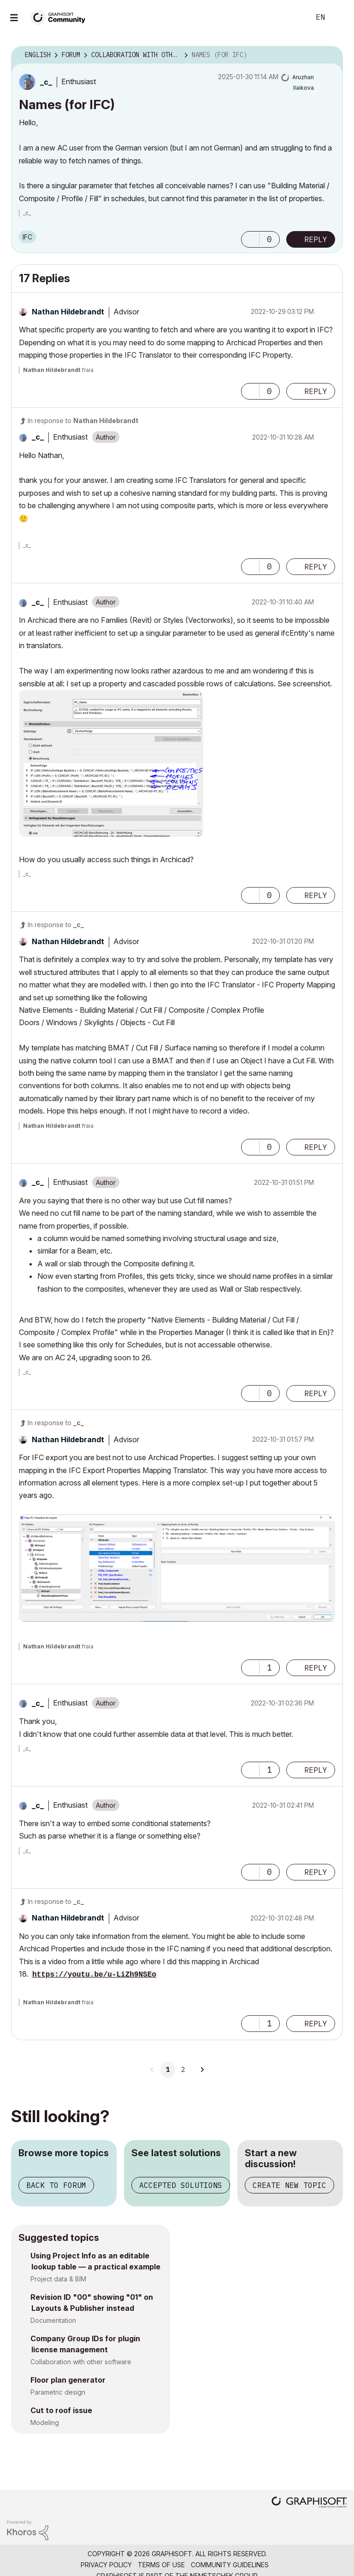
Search (292, 17)
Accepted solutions (180, 2185)
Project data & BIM (58, 2279)
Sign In (339, 17)
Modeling (44, 2422)
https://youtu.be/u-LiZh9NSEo (94, 1975)
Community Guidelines (230, 2565)
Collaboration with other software (80, 2362)
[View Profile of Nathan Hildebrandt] (68, 311)
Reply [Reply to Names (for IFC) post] (315, 239)
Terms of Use (161, 2565)
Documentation (53, 2320)
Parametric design (57, 2392)
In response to (83, 420)
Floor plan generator (68, 2380)
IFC (27, 237)
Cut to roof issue (61, 2410)
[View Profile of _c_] (46, 82)
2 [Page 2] (183, 2069)
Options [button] (330, 55)
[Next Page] (202, 2069)
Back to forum (56, 2185)
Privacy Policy (106, 2565)
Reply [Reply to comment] (315, 391)
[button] (250, 239)
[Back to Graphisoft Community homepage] (61, 17)
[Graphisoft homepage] (309, 2503)
